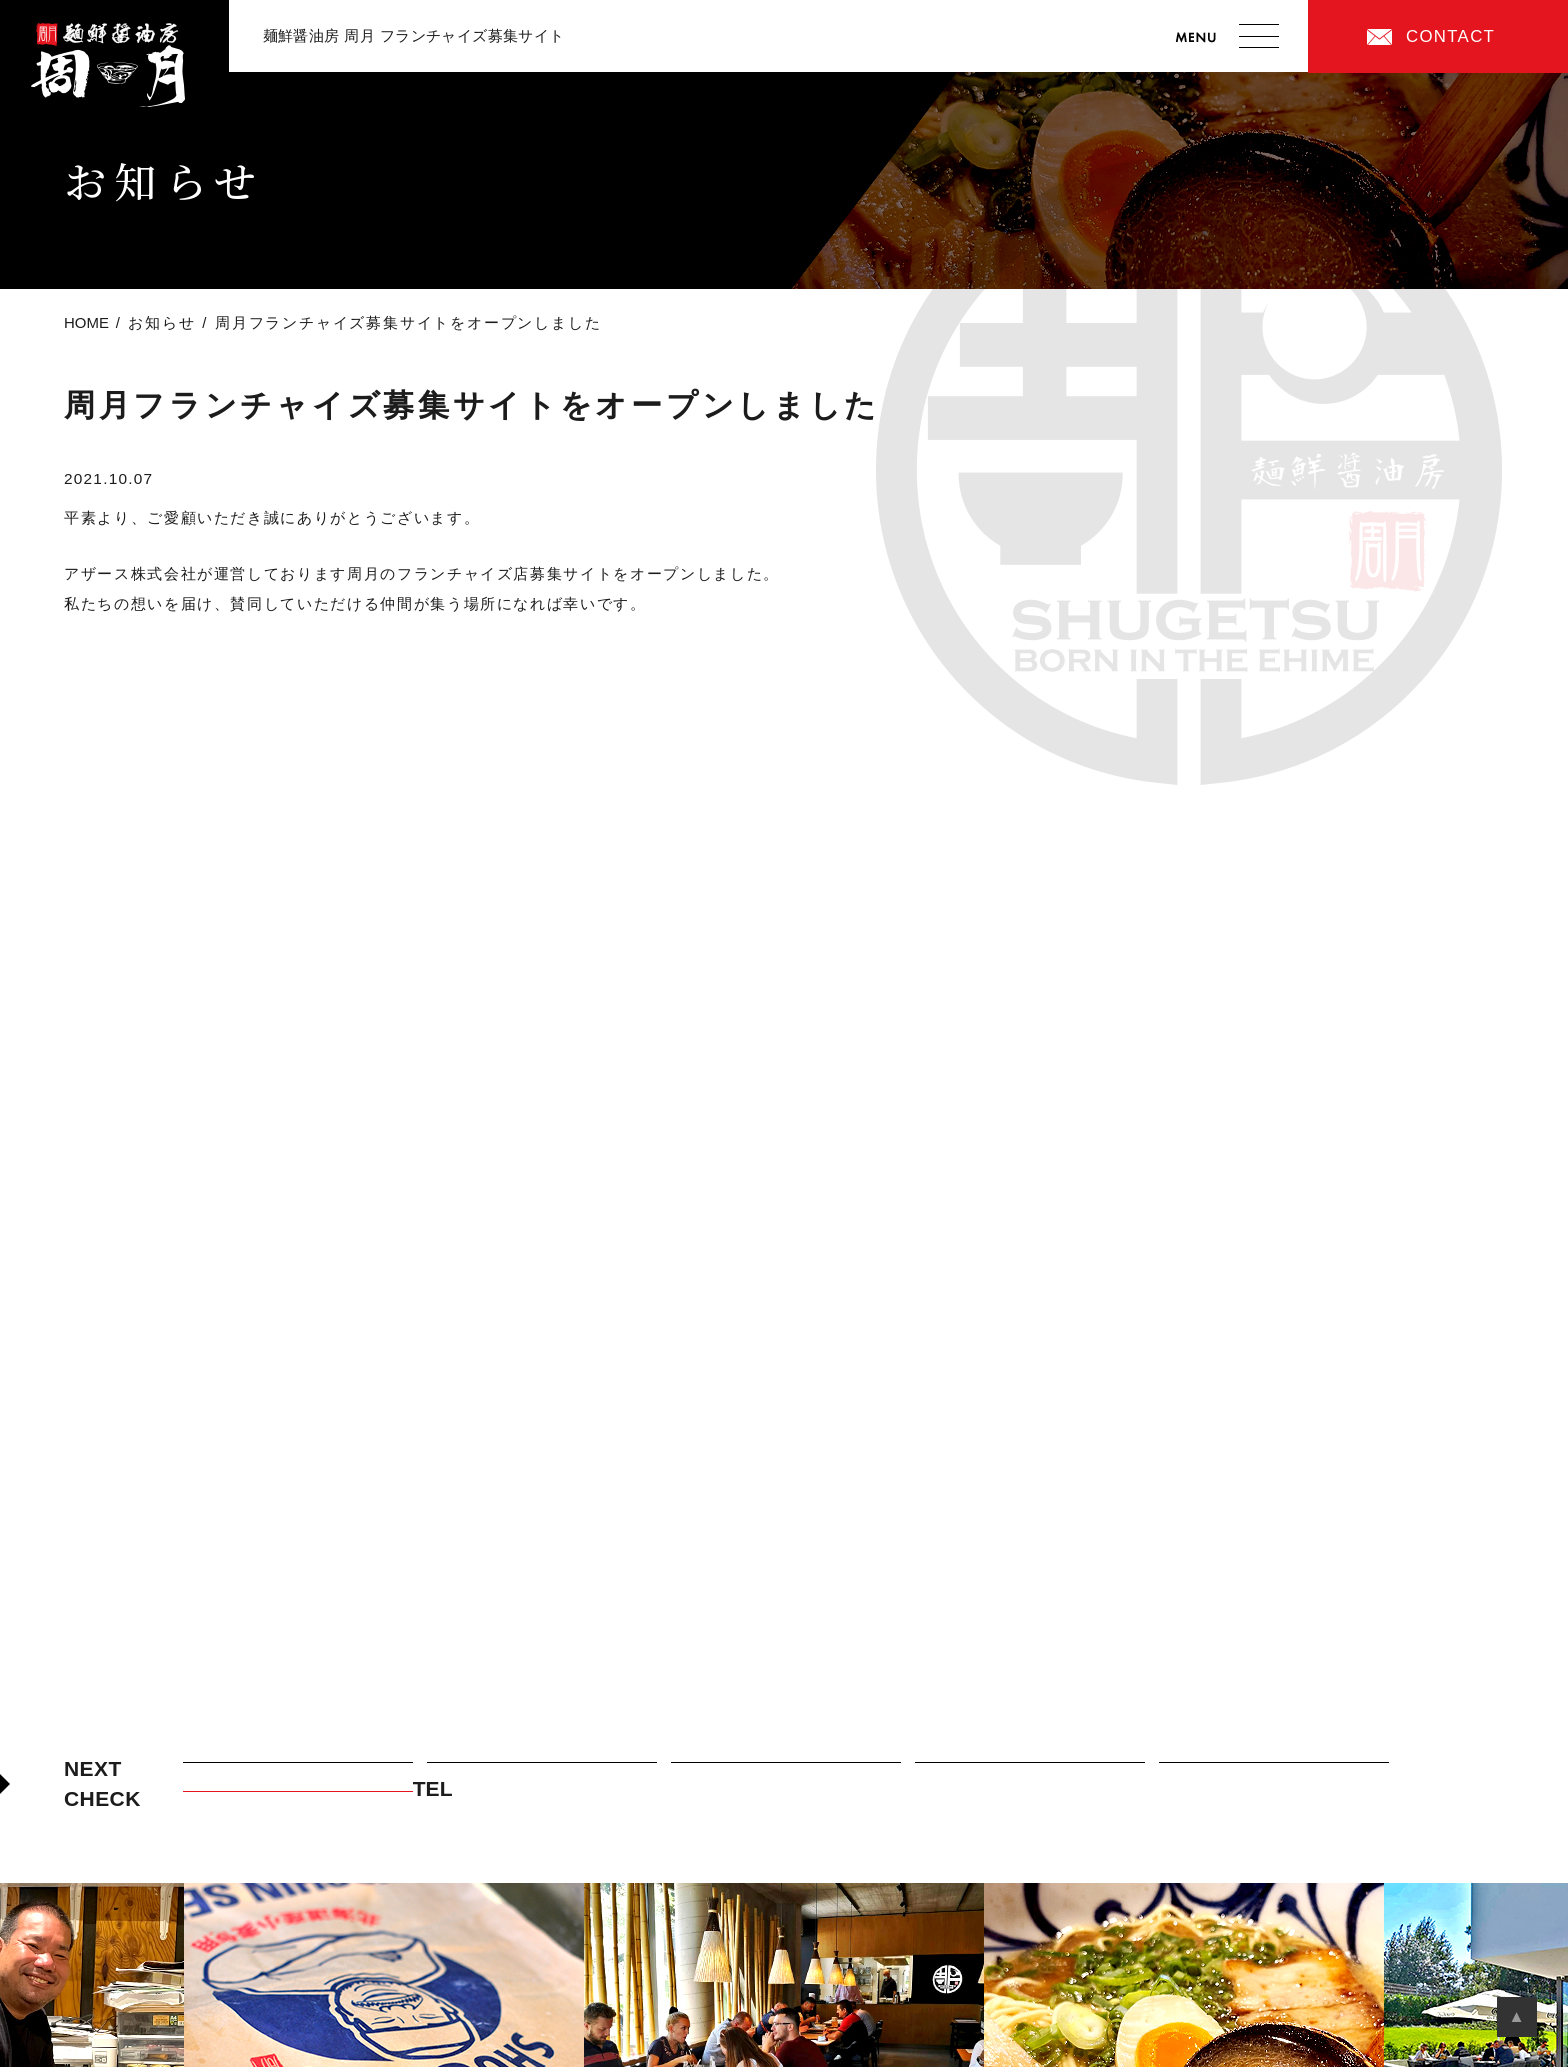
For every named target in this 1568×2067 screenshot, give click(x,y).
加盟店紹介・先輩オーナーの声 (1030, 1774)
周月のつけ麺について (542, 1774)
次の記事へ (1436, 699)
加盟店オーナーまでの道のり (1273, 1774)
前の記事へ (131, 699)
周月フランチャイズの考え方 (297, 1774)
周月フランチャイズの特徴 (785, 1774)
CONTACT (1450, 36)
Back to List (784, 722)
